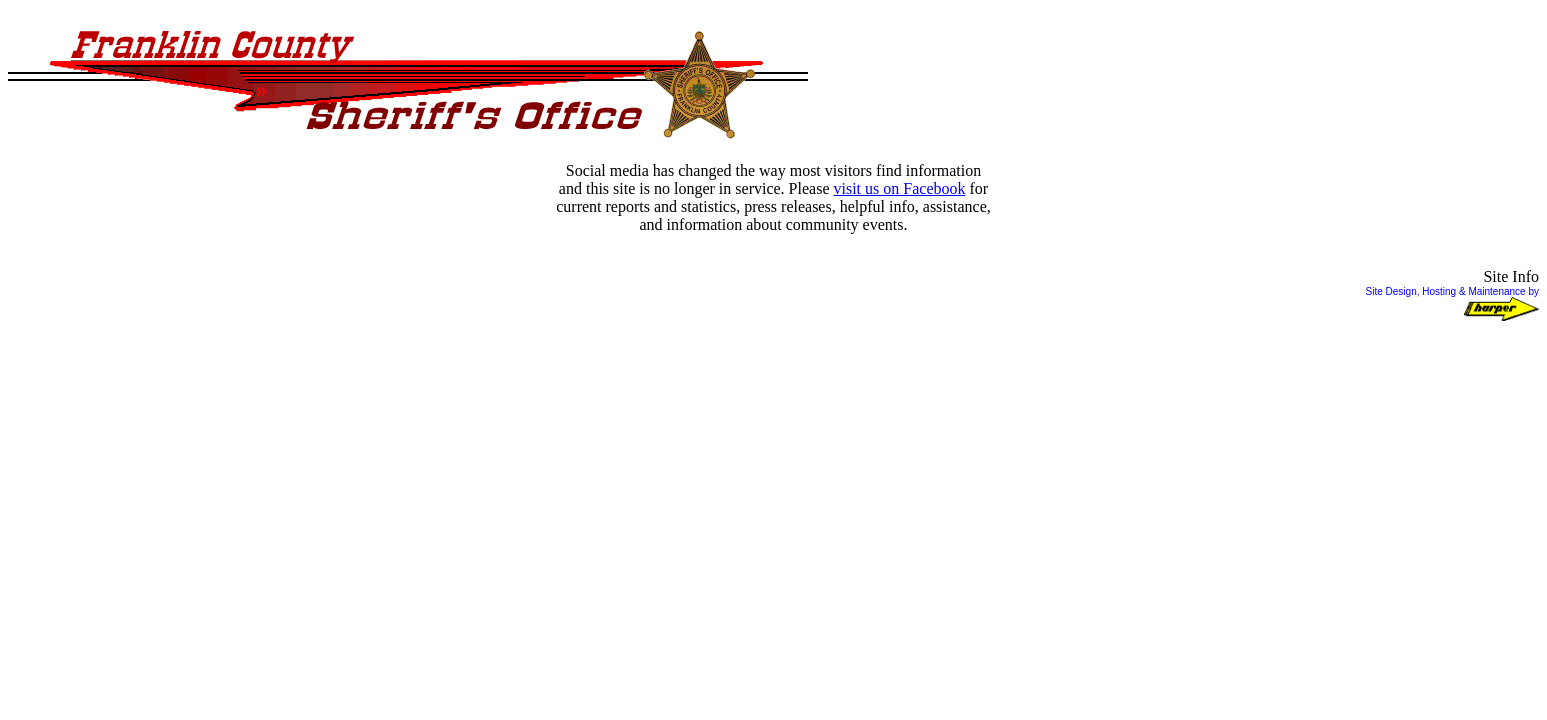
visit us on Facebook (899, 188)
